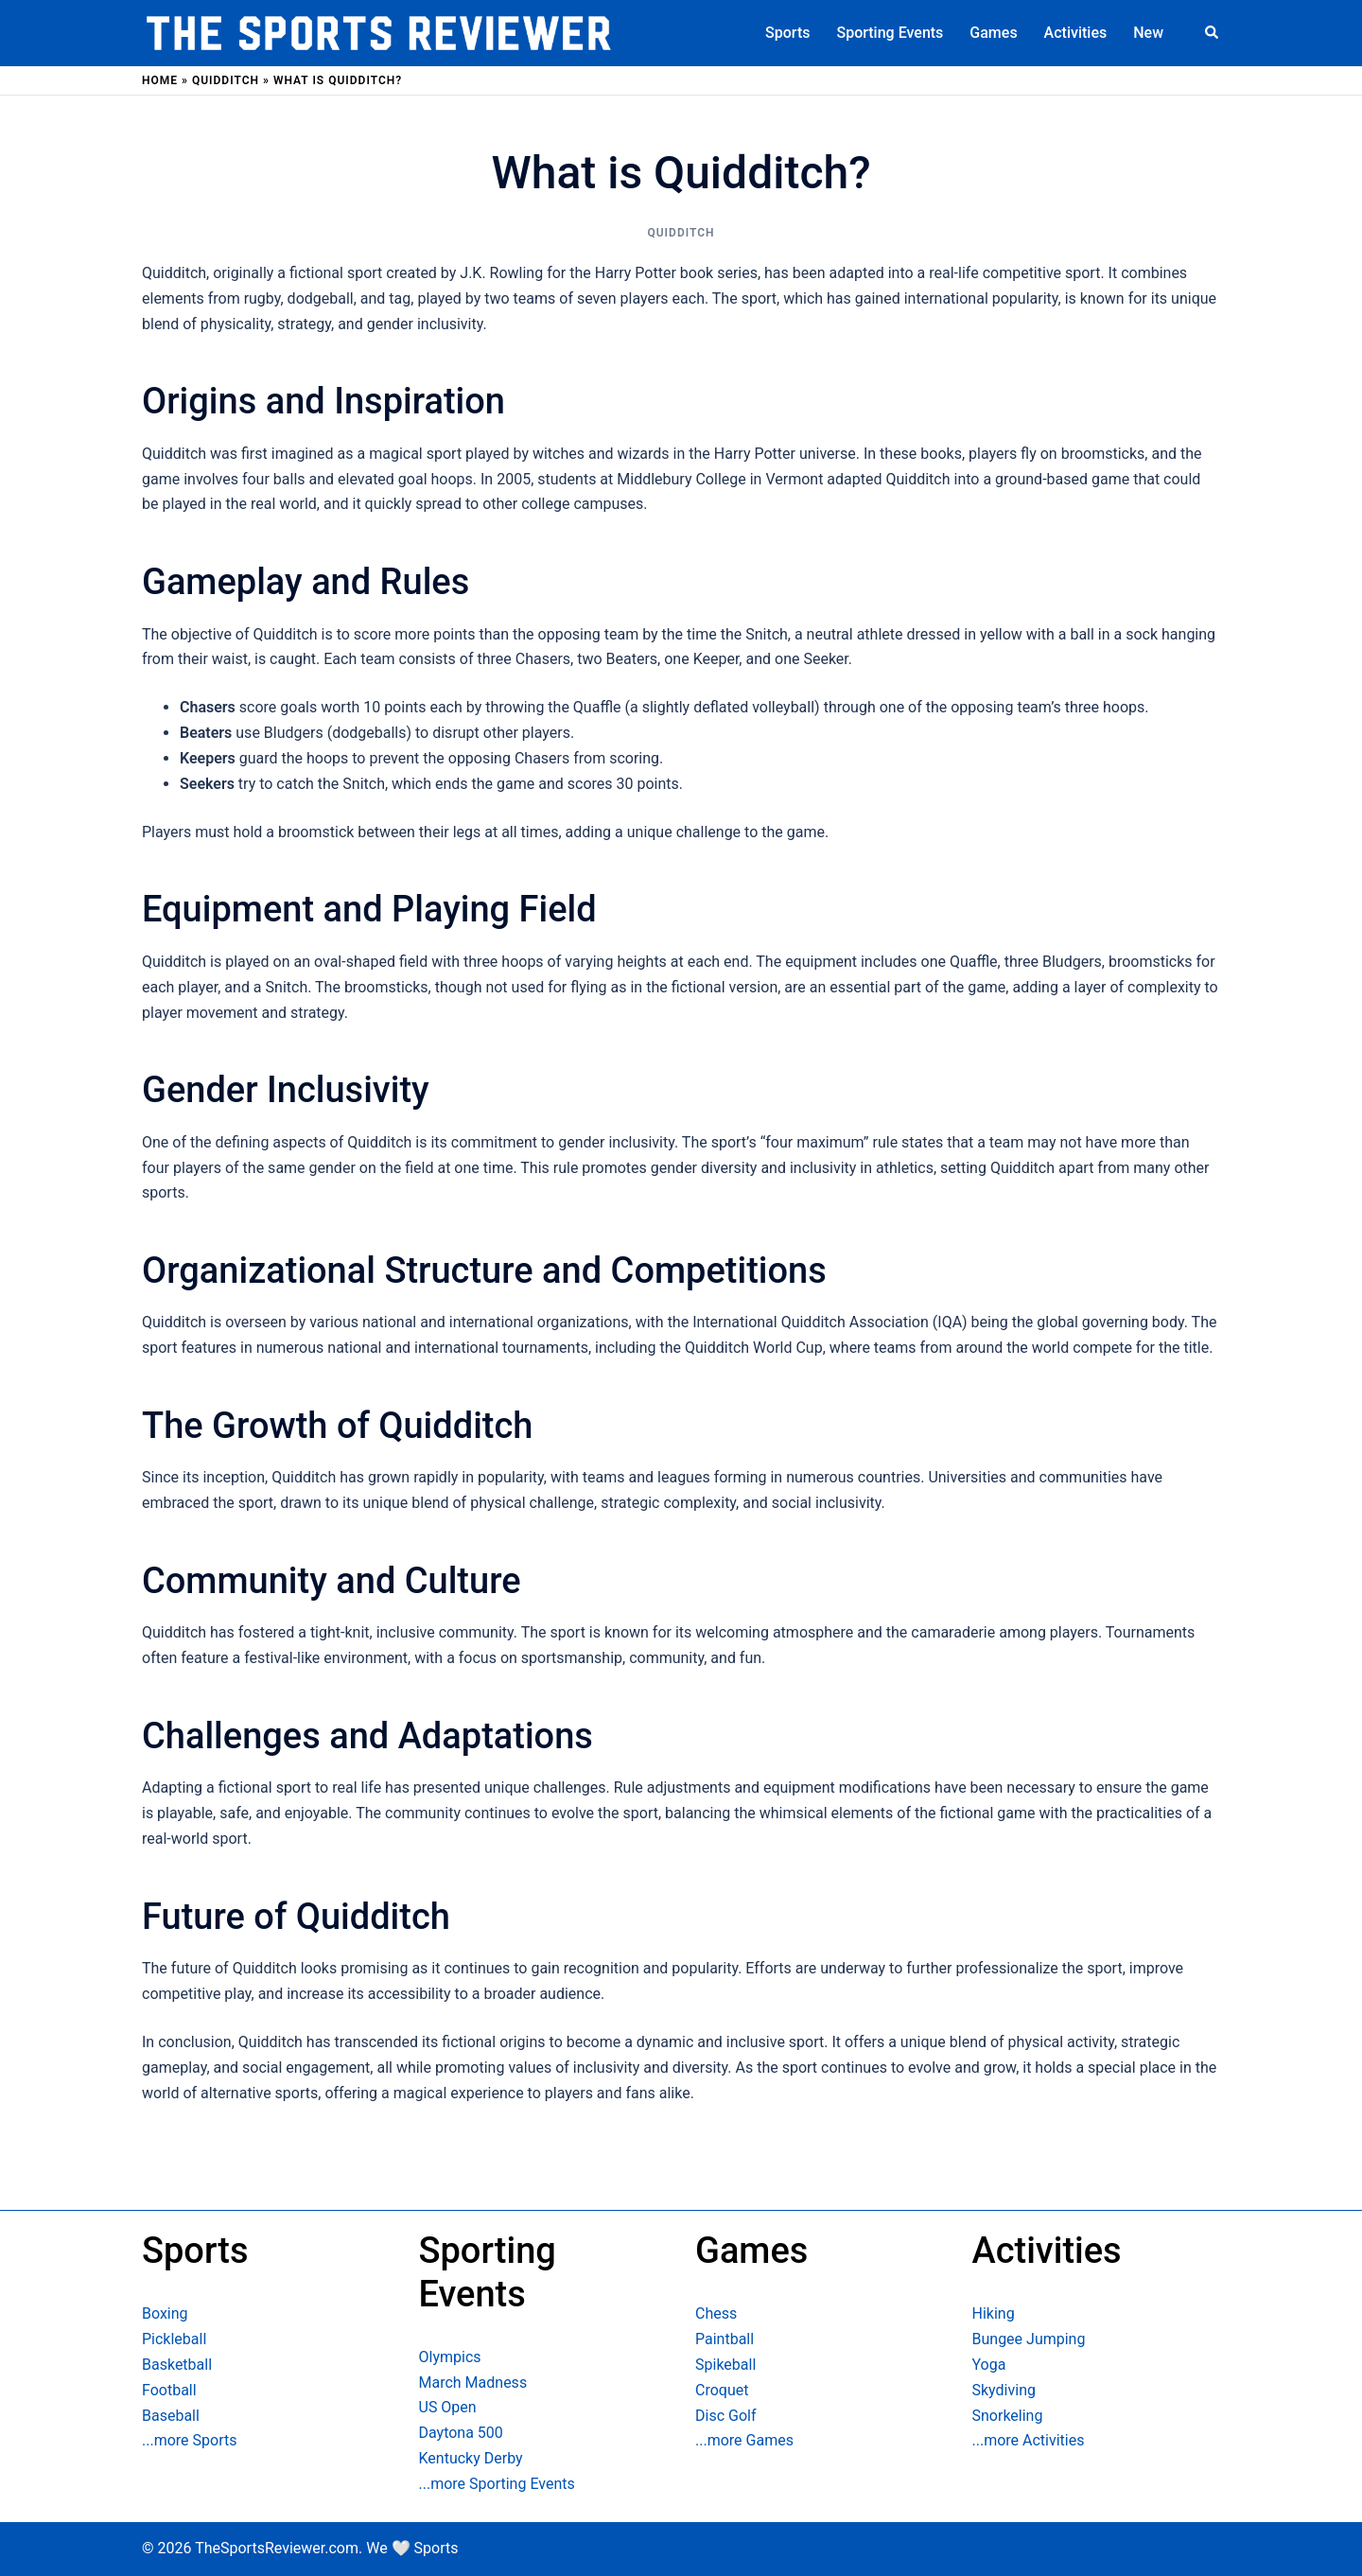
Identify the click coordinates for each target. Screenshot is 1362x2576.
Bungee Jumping (1029, 2339)
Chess (716, 2313)
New (1148, 33)
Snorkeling (1007, 2416)
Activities (1076, 33)
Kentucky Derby (471, 2458)
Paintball (724, 2339)
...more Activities (1028, 2440)
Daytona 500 (461, 2433)
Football (169, 2390)
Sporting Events (889, 33)
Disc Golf (725, 2416)
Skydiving (1004, 2390)
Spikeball (725, 2365)
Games (993, 33)
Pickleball (174, 2339)
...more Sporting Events (497, 2484)
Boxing (165, 2313)
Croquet (721, 2390)
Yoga (989, 2365)
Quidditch (225, 80)
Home (160, 80)
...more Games (744, 2440)
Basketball (177, 2365)
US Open (448, 2407)
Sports (787, 33)
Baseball (171, 2416)
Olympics (450, 2357)
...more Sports (189, 2440)
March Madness (473, 2383)
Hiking (993, 2313)
